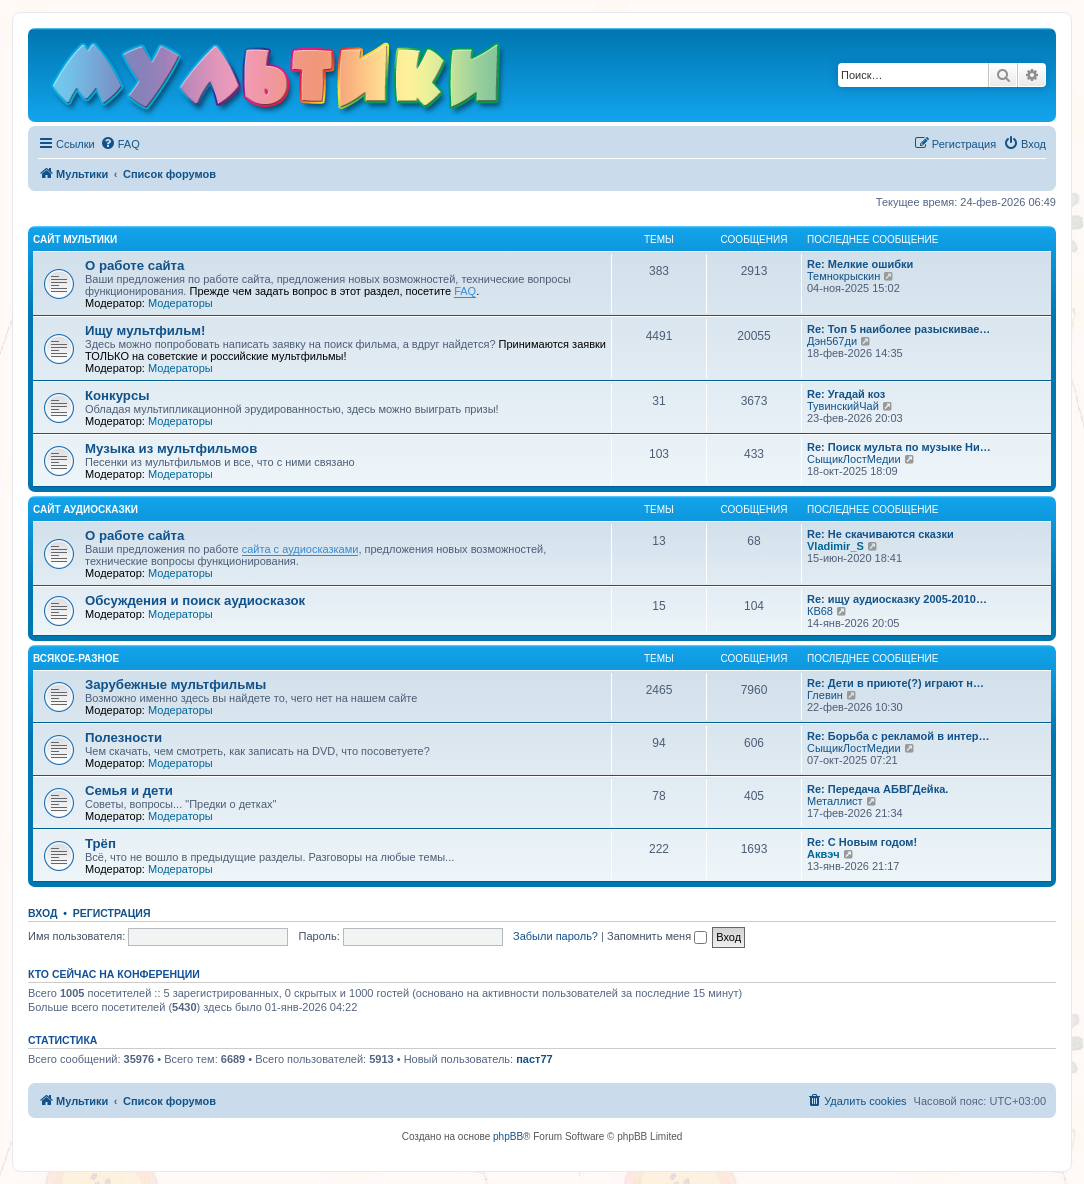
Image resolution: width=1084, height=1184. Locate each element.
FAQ (465, 291)
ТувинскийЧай (843, 406)
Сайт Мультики (75, 239)
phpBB (508, 1136)
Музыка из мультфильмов (171, 448)
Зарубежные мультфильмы (175, 684)
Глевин (825, 695)
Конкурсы (117, 395)
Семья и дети (129, 790)
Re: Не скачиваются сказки (880, 534)
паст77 (534, 1059)
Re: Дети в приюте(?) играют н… (895, 683)
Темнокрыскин (843, 276)
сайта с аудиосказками (300, 549)
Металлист (835, 801)
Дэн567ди (832, 341)
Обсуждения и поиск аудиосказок (195, 600)
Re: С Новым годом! (862, 842)
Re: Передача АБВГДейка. (877, 789)
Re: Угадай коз (846, 394)
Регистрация (112, 913)
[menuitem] (120, 144)
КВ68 (820, 611)
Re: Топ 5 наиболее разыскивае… (898, 329)
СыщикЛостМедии (854, 459)
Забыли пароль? (555, 936)
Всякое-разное (76, 658)
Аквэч (823, 854)
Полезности (123, 737)
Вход (42, 913)
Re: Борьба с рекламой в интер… (898, 736)
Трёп (100, 843)
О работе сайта (134, 265)
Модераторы (180, 303)
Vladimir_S (835, 546)
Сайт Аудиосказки (85, 509)
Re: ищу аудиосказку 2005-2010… (897, 599)
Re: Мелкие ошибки (860, 264)
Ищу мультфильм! (145, 330)
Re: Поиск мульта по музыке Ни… (899, 447)
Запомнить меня (657, 936)
